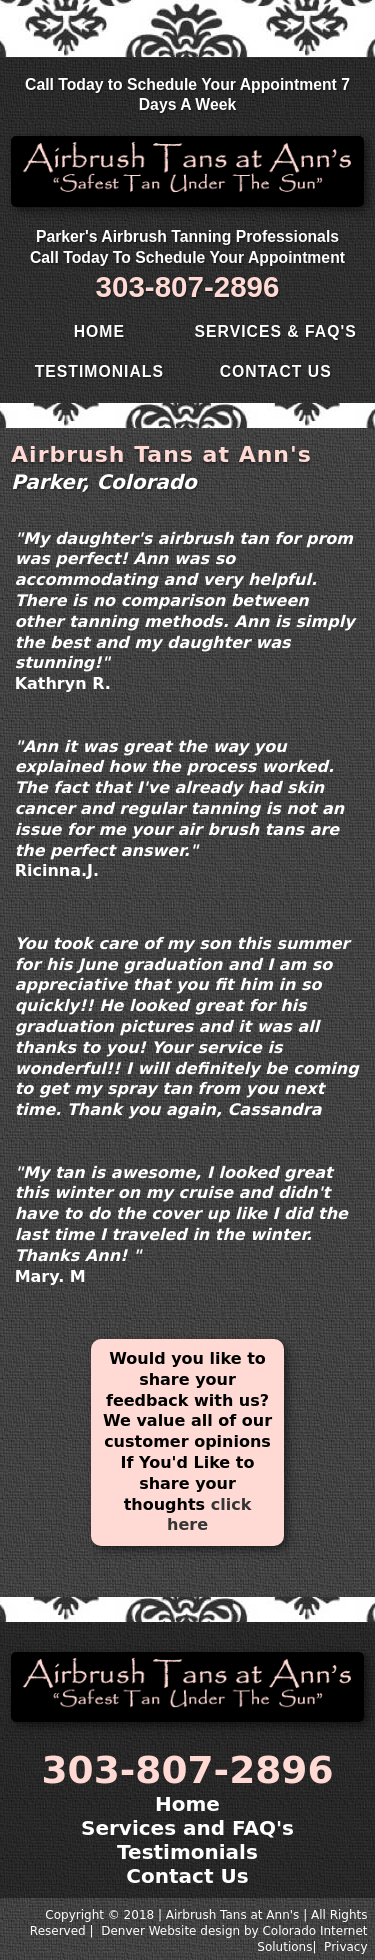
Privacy (345, 1947)
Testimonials (99, 371)
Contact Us (276, 371)
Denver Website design (170, 1931)
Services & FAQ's (276, 331)
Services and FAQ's (187, 1828)
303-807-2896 (188, 286)
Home (99, 331)
